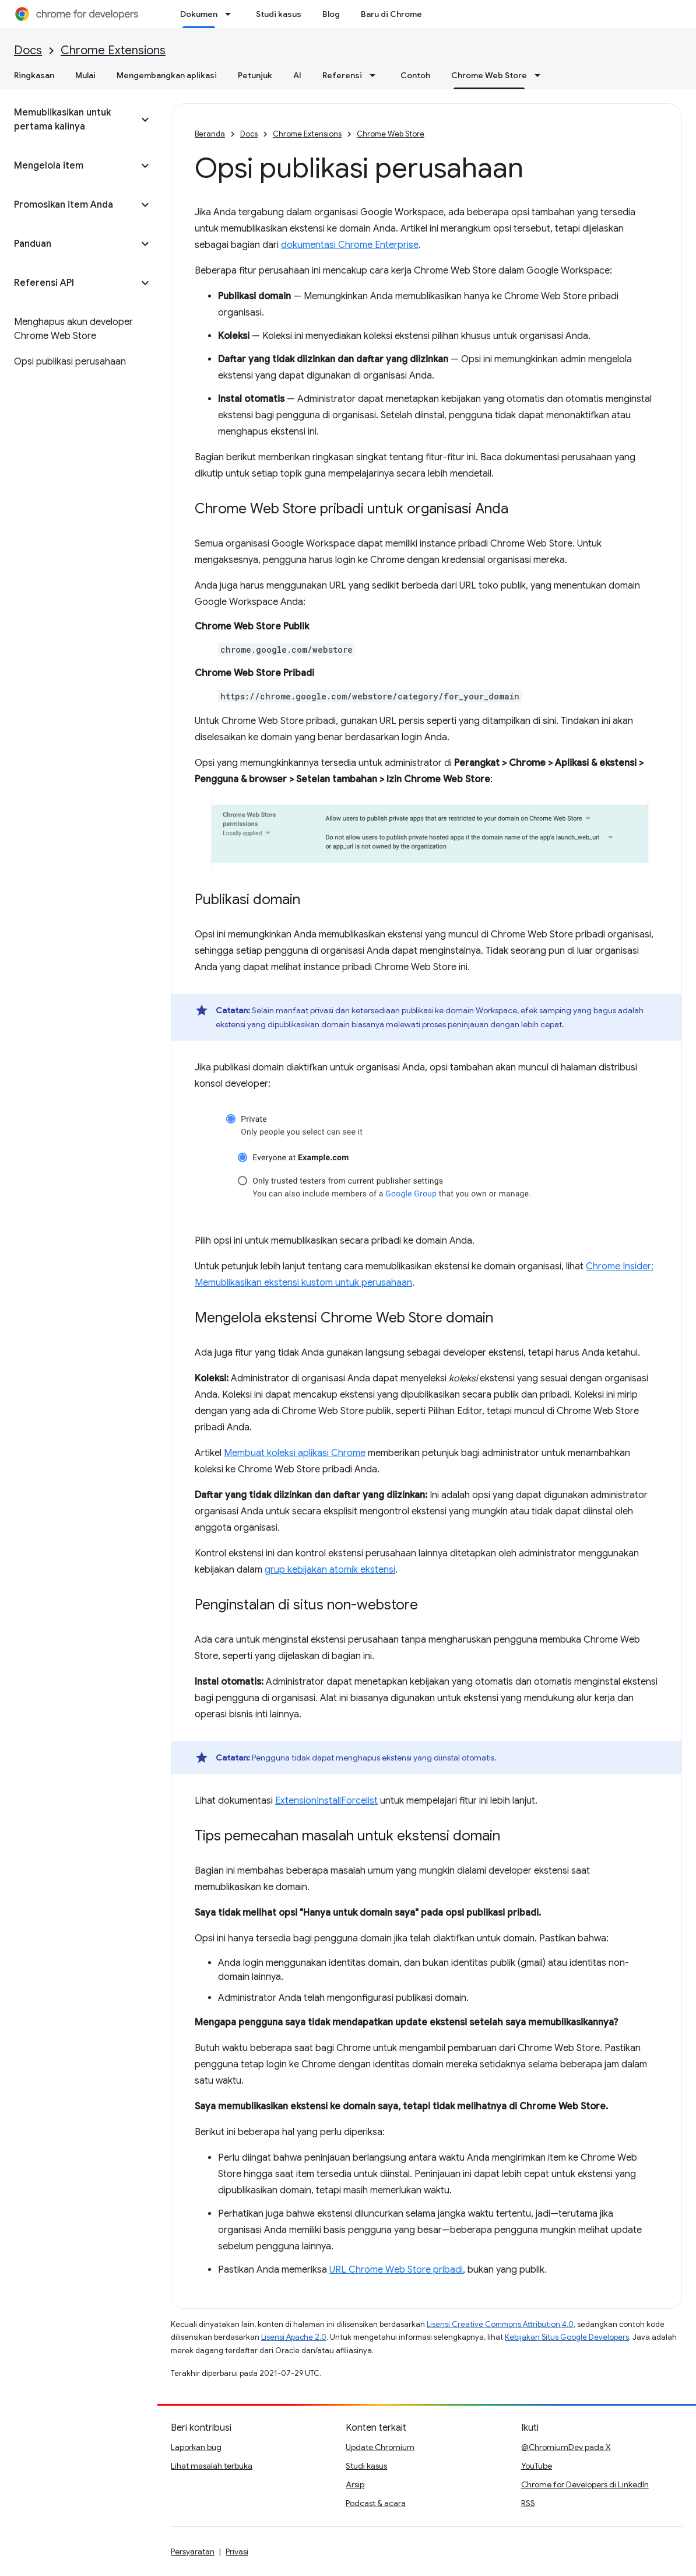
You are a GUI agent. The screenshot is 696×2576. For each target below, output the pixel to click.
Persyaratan (193, 2551)
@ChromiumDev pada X (566, 2447)
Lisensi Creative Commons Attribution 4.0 (500, 2324)
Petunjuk (255, 75)
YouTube (536, 2465)
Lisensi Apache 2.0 (293, 2337)
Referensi (342, 75)
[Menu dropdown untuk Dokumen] (231, 14)
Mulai (85, 75)
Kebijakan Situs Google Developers (567, 2337)
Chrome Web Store (390, 134)
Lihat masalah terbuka (211, 2465)
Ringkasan (34, 75)
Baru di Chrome (391, 14)
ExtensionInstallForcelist (326, 1801)
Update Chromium (380, 2447)
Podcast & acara (376, 2503)
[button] (69, 119)
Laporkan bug (196, 2447)
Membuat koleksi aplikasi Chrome (294, 1453)
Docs (28, 50)
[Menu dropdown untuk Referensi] (376, 75)
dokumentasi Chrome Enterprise (350, 245)
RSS (528, 2503)
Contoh (415, 75)
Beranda (210, 134)
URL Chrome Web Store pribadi (396, 2270)
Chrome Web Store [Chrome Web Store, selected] (489, 75)
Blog (331, 14)
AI (297, 75)
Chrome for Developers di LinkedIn (585, 2484)
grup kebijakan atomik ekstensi (330, 1570)
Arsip (355, 2484)
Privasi (237, 2551)
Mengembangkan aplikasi (167, 75)
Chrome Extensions (113, 50)
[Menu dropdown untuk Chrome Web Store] (541, 75)
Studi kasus (278, 14)
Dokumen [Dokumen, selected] (198, 14)
